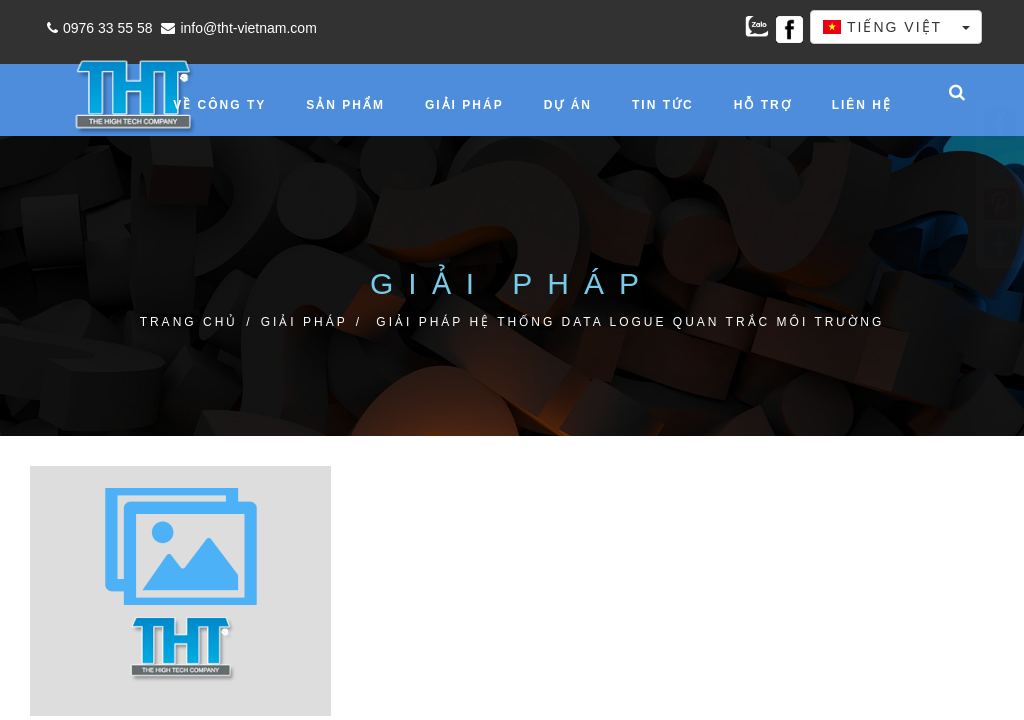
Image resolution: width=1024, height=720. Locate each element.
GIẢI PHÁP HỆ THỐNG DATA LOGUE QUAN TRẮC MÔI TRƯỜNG (630, 322)
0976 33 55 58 (97, 28)
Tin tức (663, 105)
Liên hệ (862, 105)
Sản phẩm (345, 105)
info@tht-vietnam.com (236, 28)
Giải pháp (464, 105)
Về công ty (219, 105)
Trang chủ (189, 322)
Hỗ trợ (763, 105)
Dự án (568, 105)
